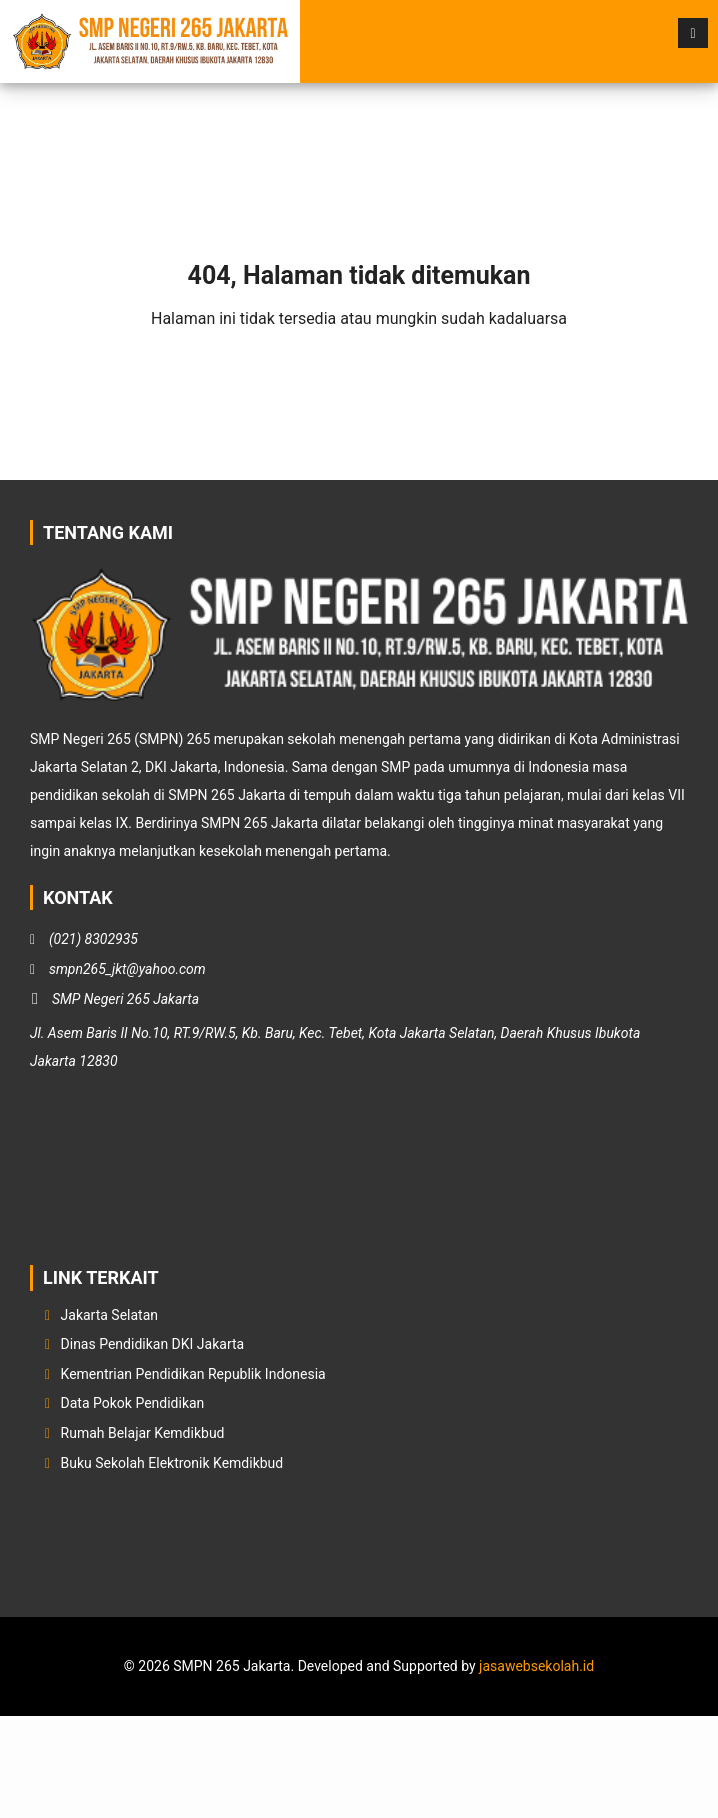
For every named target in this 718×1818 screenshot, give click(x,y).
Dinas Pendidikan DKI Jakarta (153, 1344)
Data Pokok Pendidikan (133, 1403)
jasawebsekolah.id (536, 1666)
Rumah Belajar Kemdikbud (143, 1433)
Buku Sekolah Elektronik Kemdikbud (172, 1463)
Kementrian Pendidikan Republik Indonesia (193, 1374)
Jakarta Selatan (110, 1315)
